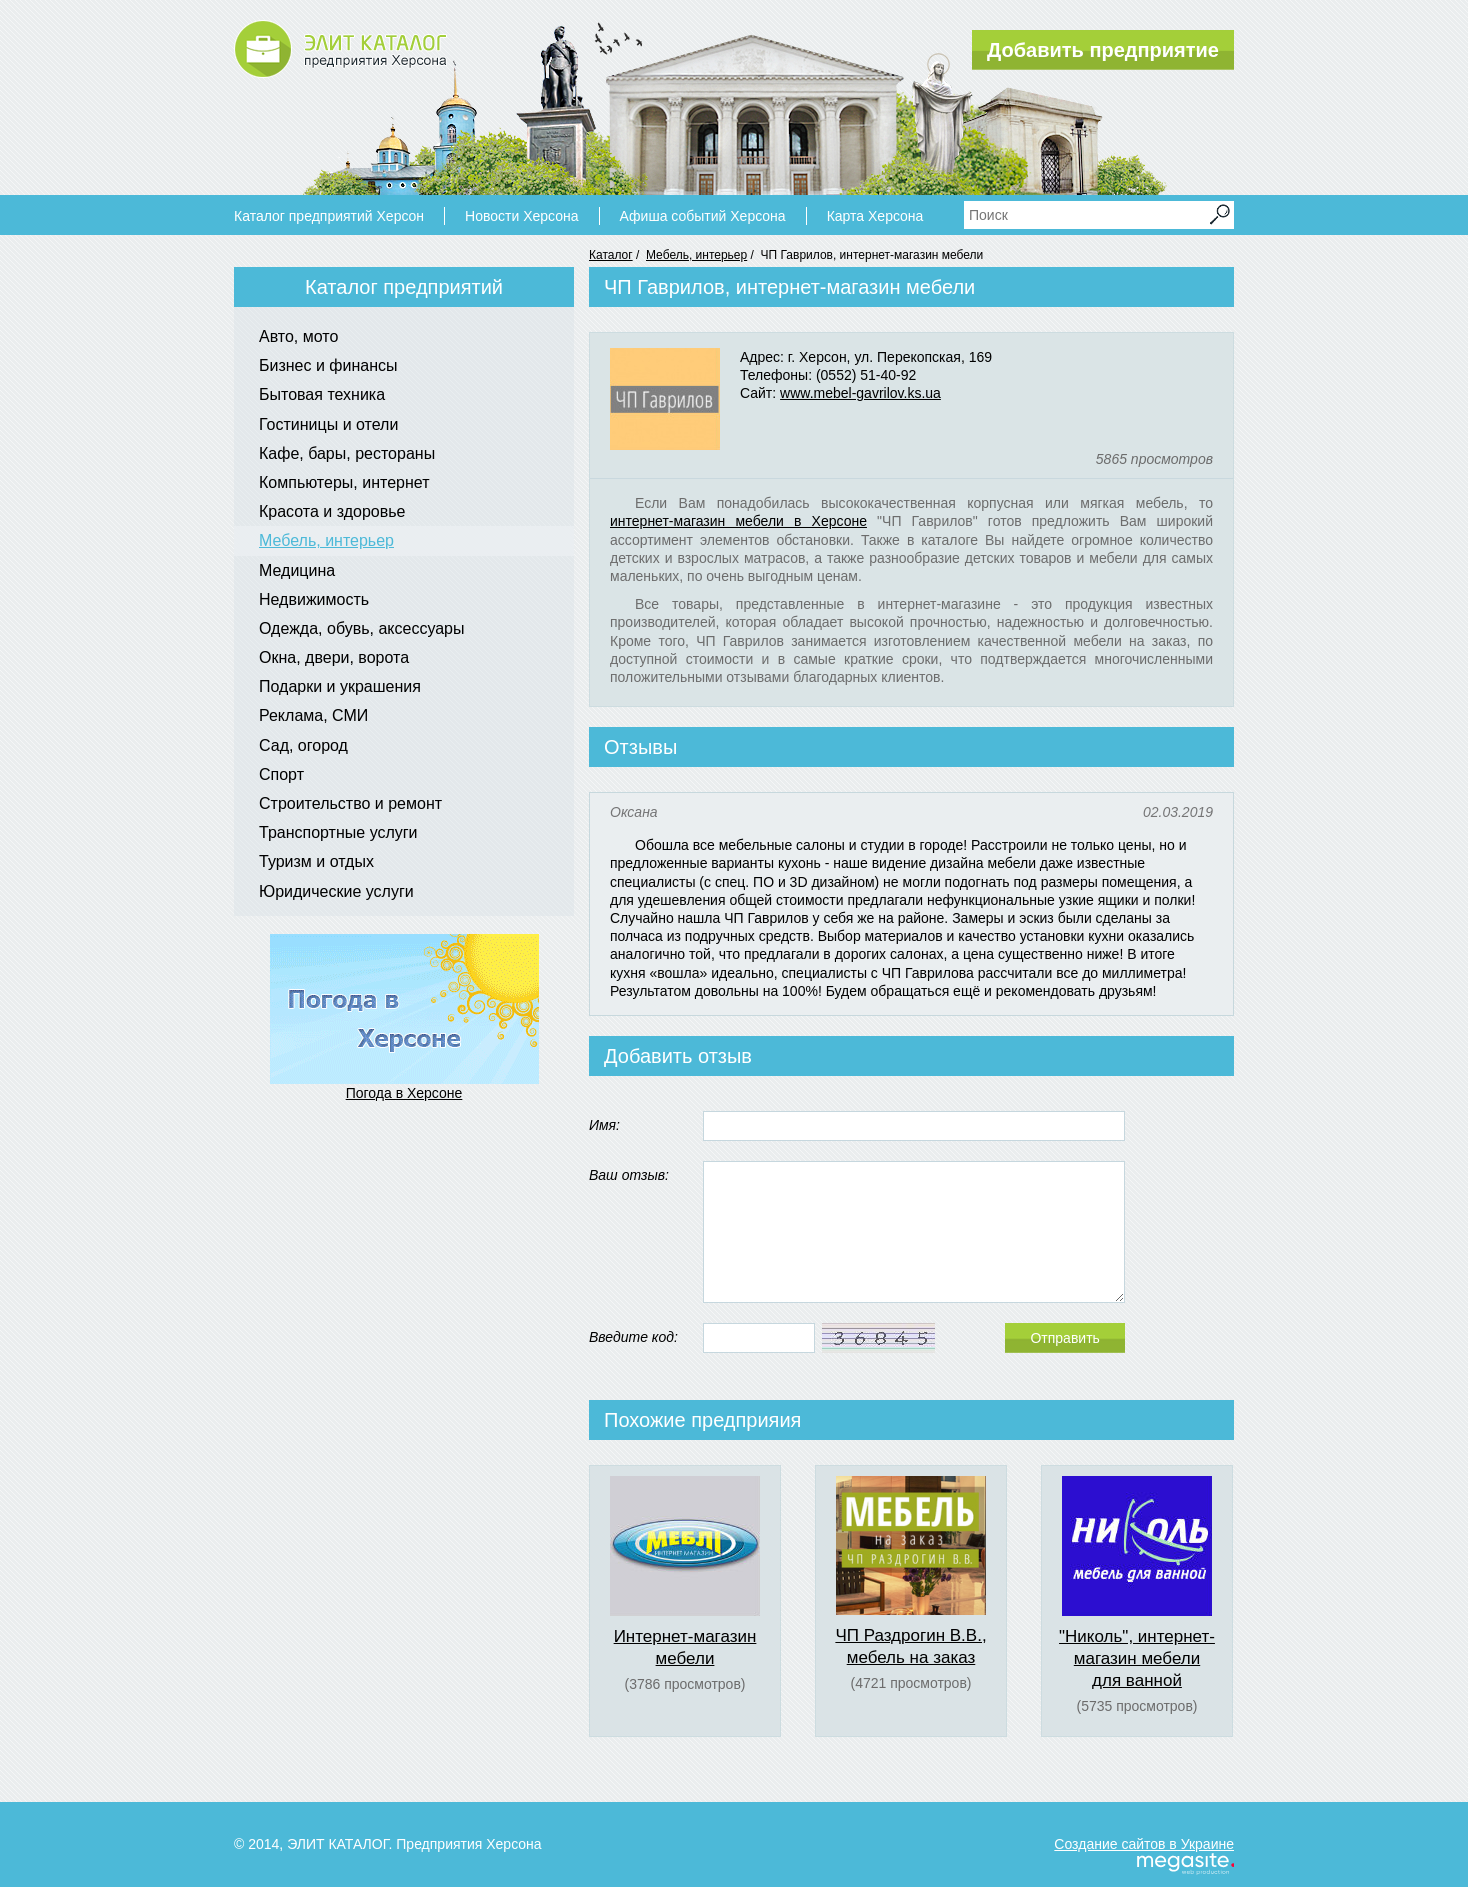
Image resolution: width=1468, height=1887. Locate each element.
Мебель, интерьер (696, 255)
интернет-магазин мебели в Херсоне (738, 521)
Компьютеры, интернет (344, 482)
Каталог (611, 255)
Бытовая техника (322, 394)
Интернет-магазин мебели (685, 1647)
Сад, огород (303, 745)
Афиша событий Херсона (703, 216)
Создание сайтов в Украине (1144, 1844)
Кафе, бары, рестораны (347, 453)
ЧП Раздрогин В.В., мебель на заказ (910, 1646)
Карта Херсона (875, 216)
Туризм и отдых (316, 861)
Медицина (297, 570)
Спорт (281, 774)
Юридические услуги (336, 891)
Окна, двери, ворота (334, 657)
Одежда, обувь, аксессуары (362, 628)
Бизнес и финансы (328, 365)
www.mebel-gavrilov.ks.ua (860, 393)
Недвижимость (314, 599)
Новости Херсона (521, 216)
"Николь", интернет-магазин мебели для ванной (1137, 1658)
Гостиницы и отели (328, 424)
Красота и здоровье (332, 511)
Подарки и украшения (340, 686)
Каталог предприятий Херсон (329, 216)
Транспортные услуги (338, 832)
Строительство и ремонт (350, 803)
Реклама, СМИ (313, 715)
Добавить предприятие (1103, 50)
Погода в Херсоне (404, 1093)
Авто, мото (298, 336)
